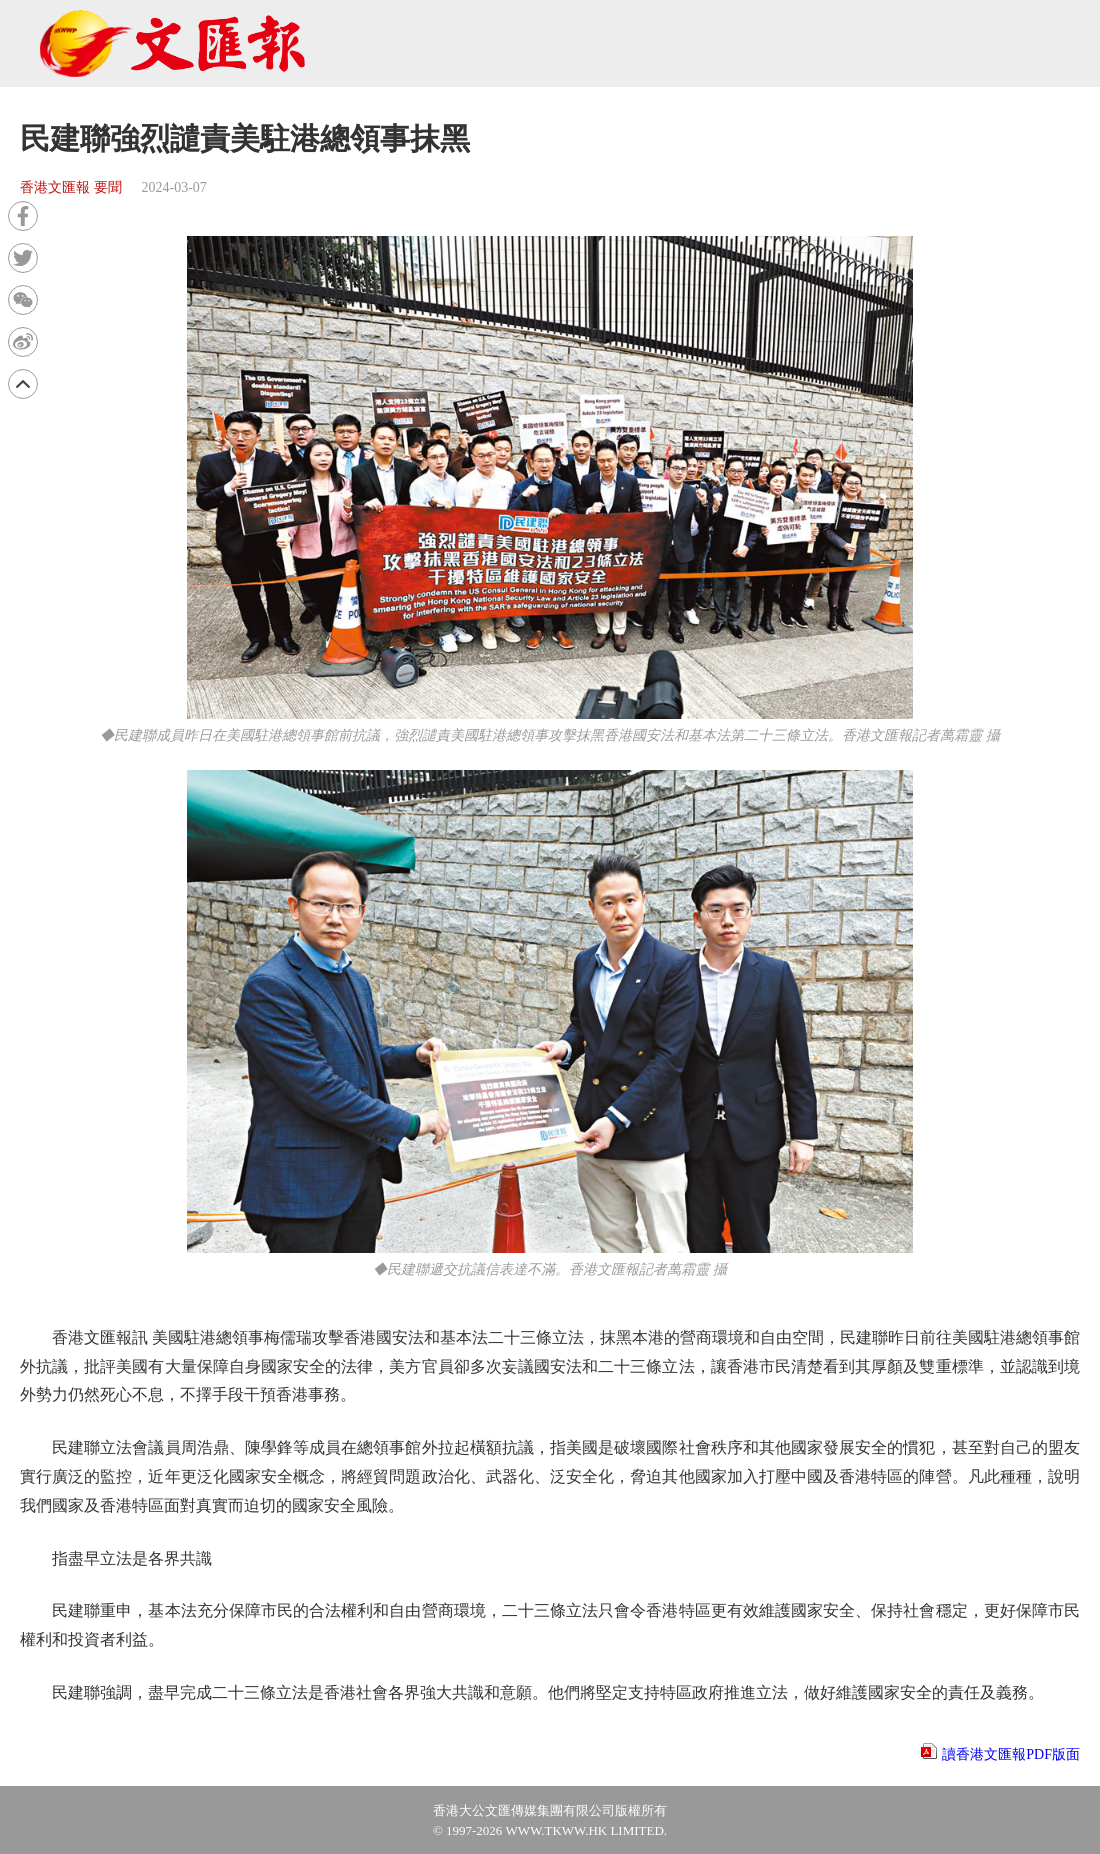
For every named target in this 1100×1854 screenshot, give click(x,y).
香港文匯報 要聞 (71, 187)
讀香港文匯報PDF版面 (1011, 1754)
